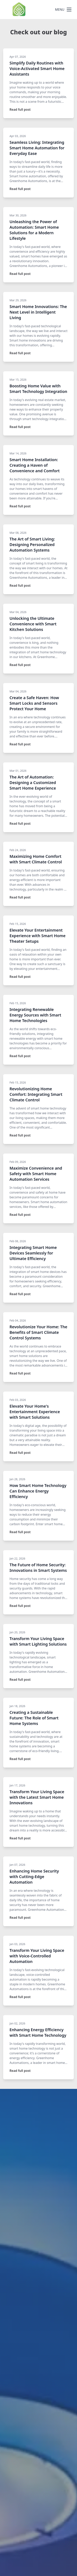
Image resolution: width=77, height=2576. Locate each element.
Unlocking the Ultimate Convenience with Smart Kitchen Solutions (33, 624)
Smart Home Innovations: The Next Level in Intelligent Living (38, 312)
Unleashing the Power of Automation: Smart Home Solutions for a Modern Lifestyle (34, 230)
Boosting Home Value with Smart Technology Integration (38, 388)
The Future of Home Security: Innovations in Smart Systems (38, 1567)
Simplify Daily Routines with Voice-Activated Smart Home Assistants (37, 68)
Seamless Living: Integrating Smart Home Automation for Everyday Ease (37, 148)
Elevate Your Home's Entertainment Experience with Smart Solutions (35, 1411)
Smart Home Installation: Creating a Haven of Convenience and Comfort (35, 465)
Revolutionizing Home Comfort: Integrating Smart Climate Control (36, 1094)
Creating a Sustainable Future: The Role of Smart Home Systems (34, 1718)
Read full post (20, 109)
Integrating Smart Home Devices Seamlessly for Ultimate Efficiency (33, 1253)
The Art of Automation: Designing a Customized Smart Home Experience (33, 782)
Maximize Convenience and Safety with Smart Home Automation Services (36, 1173)
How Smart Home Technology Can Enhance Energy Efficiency (38, 1491)
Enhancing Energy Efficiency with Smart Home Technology (38, 2032)
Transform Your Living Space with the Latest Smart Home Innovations (37, 1797)
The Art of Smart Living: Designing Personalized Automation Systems (32, 544)
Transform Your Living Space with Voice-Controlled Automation (37, 1956)
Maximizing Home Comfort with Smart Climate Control (36, 859)
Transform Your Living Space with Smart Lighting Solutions (38, 1641)
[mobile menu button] (69, 9)
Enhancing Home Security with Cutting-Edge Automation (34, 1876)
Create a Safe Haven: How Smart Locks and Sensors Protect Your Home (34, 703)
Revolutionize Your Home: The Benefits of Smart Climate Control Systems (38, 1332)
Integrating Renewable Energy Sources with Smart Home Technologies (35, 1015)
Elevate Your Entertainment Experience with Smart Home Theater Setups (38, 935)
